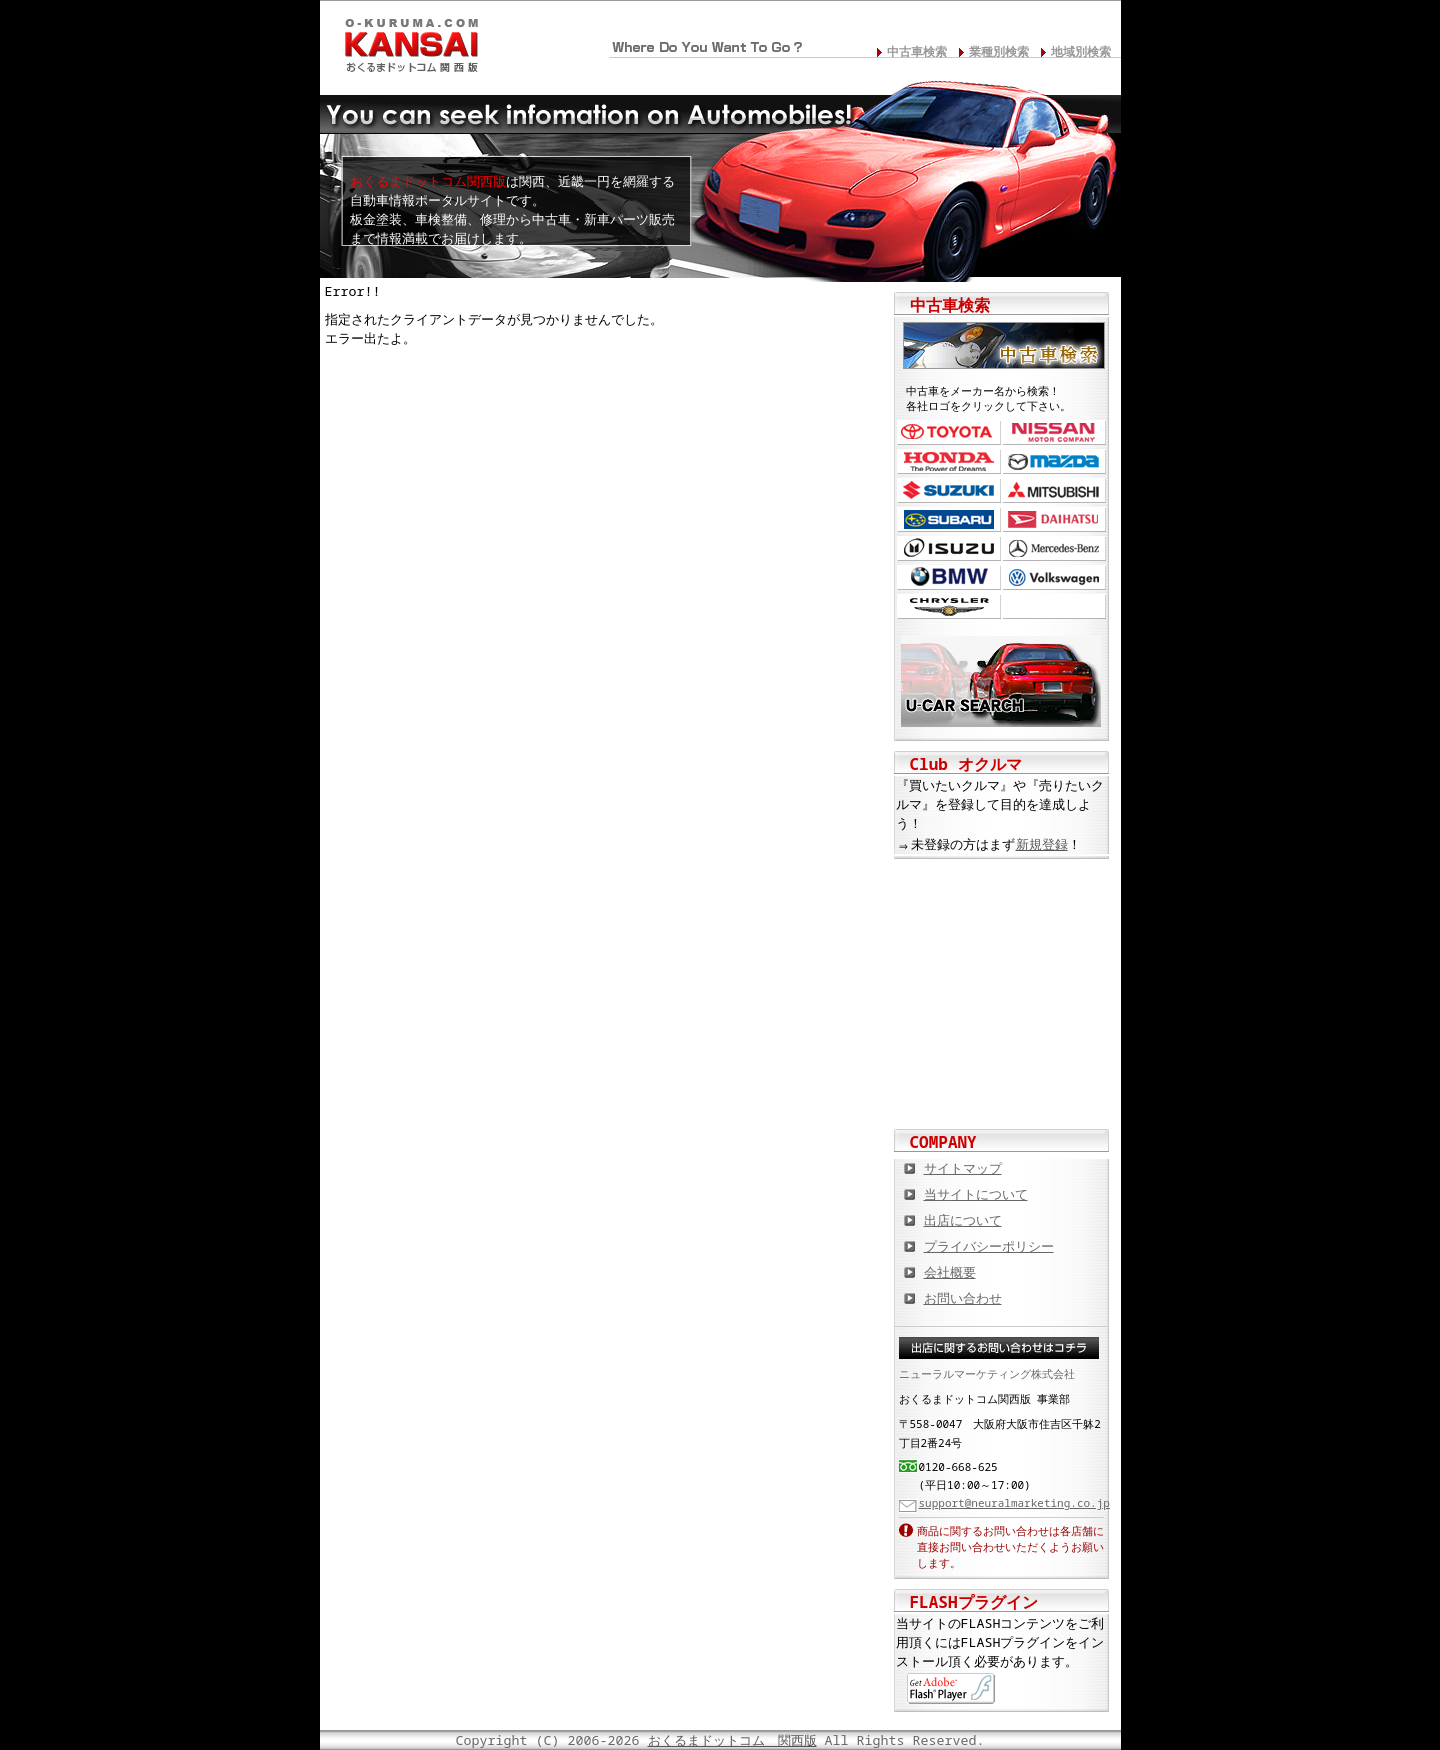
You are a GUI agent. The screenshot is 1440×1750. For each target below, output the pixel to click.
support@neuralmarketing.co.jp (1014, 1502)
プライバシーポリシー (989, 1246)
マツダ (1054, 461)
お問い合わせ (963, 1298)
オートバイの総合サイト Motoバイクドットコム (1002, 1024)
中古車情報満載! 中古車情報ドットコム (1002, 959)
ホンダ (949, 461)
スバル (949, 519)
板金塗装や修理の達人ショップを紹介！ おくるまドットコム (1002, 1089)
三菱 (1054, 490)
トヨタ (949, 432)
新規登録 (1042, 844)
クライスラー (949, 606)
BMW (949, 577)
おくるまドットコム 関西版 (732, 1740)
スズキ (949, 490)
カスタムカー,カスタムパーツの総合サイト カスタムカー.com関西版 (1002, 894)
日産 (1054, 432)
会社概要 (950, 1272)
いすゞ (949, 548)
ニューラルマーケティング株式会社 (987, 1373)
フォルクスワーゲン (1054, 577)
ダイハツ (1054, 519)
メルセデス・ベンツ (1054, 548)
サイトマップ (963, 1168)
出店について (963, 1220)
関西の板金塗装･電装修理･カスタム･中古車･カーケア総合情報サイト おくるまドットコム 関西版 (410, 41)
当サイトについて (976, 1194)
